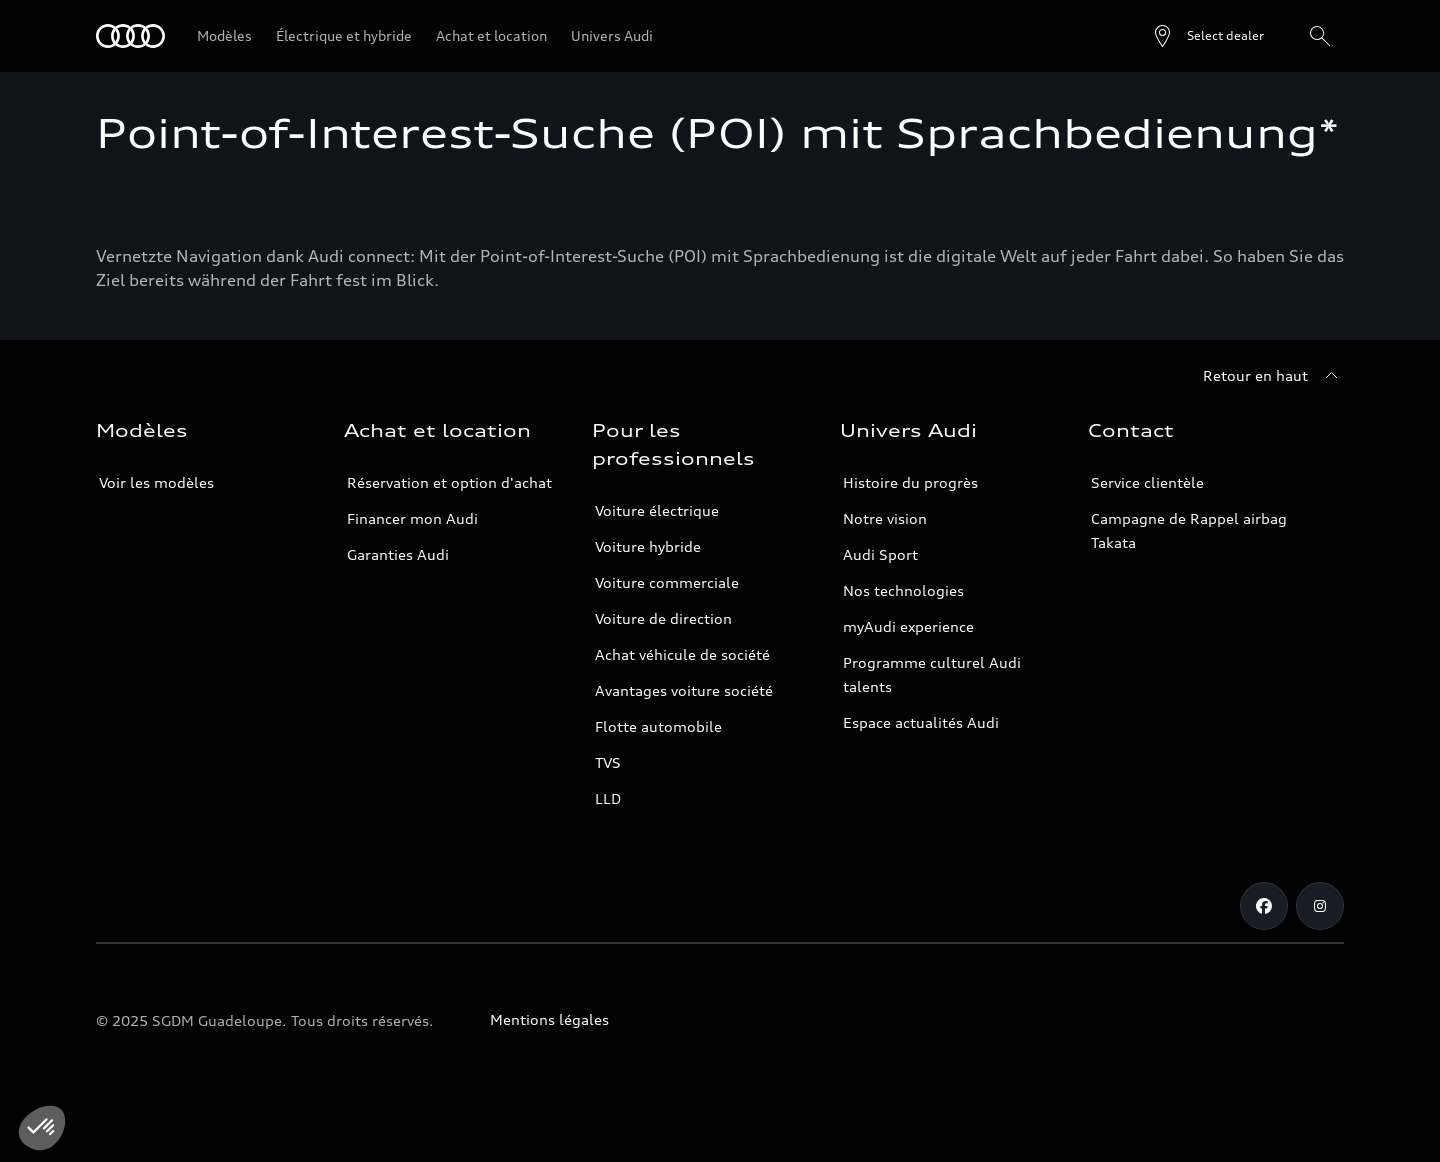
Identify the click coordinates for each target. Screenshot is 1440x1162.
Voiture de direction (663, 618)
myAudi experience (908, 626)
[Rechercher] (1320, 36)
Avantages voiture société (684, 690)
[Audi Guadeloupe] (130, 36)
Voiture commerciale (667, 582)
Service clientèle (1147, 482)
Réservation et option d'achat (449, 482)
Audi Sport (880, 554)
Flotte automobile (658, 726)
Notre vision (885, 518)
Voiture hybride (648, 546)
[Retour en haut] (1273, 376)
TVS (608, 762)
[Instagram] (1320, 906)
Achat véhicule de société (682, 654)
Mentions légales (549, 1019)
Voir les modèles (156, 482)
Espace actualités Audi (921, 722)
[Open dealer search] (1207, 36)
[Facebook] (1264, 906)
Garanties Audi (398, 554)
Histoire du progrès (910, 482)
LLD (608, 798)
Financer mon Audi (412, 518)
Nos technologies (903, 590)
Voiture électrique (657, 510)
